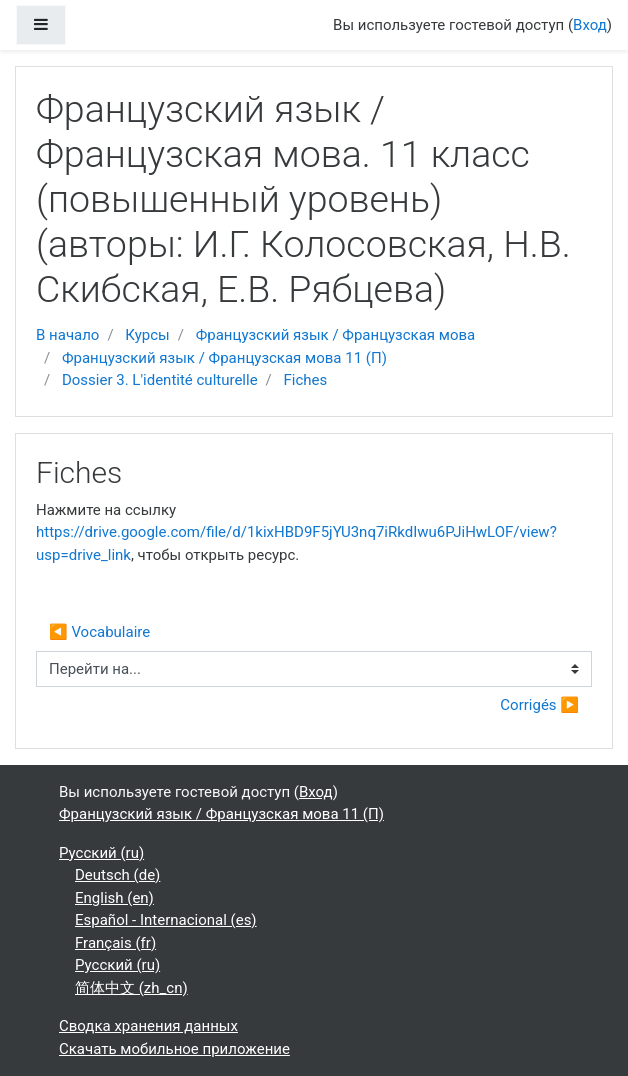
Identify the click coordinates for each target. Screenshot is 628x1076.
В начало (67, 335)
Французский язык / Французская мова (336, 335)
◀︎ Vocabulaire (99, 632)
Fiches (306, 380)
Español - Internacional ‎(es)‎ (166, 920)
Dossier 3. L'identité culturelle (160, 380)
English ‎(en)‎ (114, 898)
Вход (590, 25)
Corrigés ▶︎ (539, 705)
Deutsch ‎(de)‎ (117, 875)
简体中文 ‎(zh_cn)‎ (131, 988)
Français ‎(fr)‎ (115, 943)
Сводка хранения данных (148, 1026)
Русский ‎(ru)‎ (101, 853)
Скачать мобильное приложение (174, 1049)
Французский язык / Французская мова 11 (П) (224, 358)
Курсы (147, 335)
